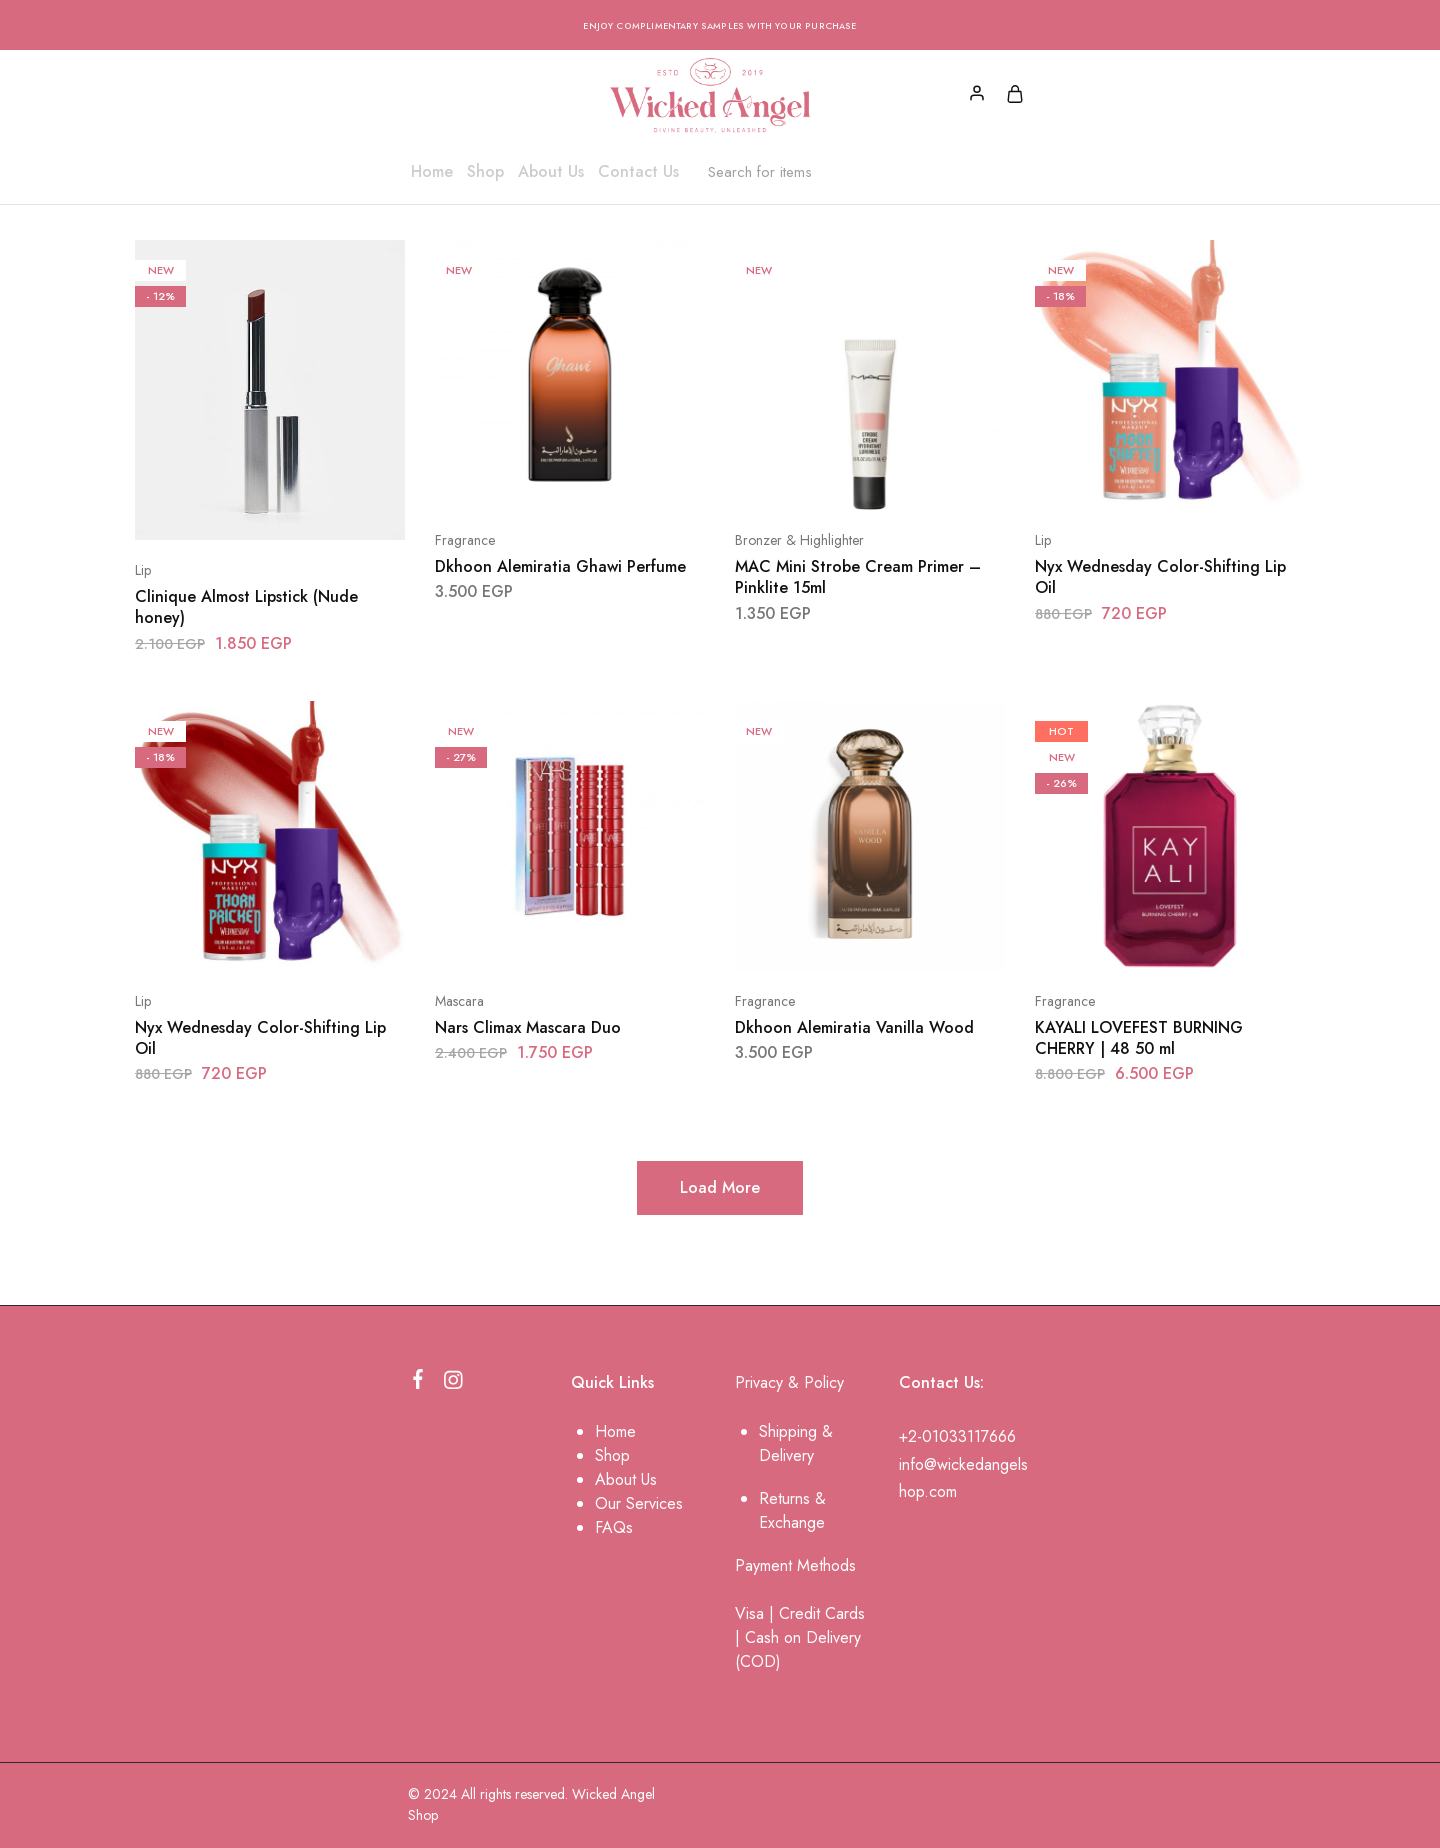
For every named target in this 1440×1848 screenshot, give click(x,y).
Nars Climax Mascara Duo (528, 1027)
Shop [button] (485, 172)
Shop (612, 1455)
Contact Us (638, 172)
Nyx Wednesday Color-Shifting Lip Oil (1160, 577)
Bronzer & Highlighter (799, 540)
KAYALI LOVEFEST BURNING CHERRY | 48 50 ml (1139, 1038)
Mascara (459, 1001)
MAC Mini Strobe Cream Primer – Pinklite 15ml (858, 577)
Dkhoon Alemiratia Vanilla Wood (854, 1027)
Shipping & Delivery (796, 1443)
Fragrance (465, 540)
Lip (143, 570)
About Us (551, 172)
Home (432, 172)
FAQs (614, 1527)
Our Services (639, 1503)
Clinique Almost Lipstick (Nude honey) (246, 607)
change (800, 1522)
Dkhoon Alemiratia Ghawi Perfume (560, 566)
